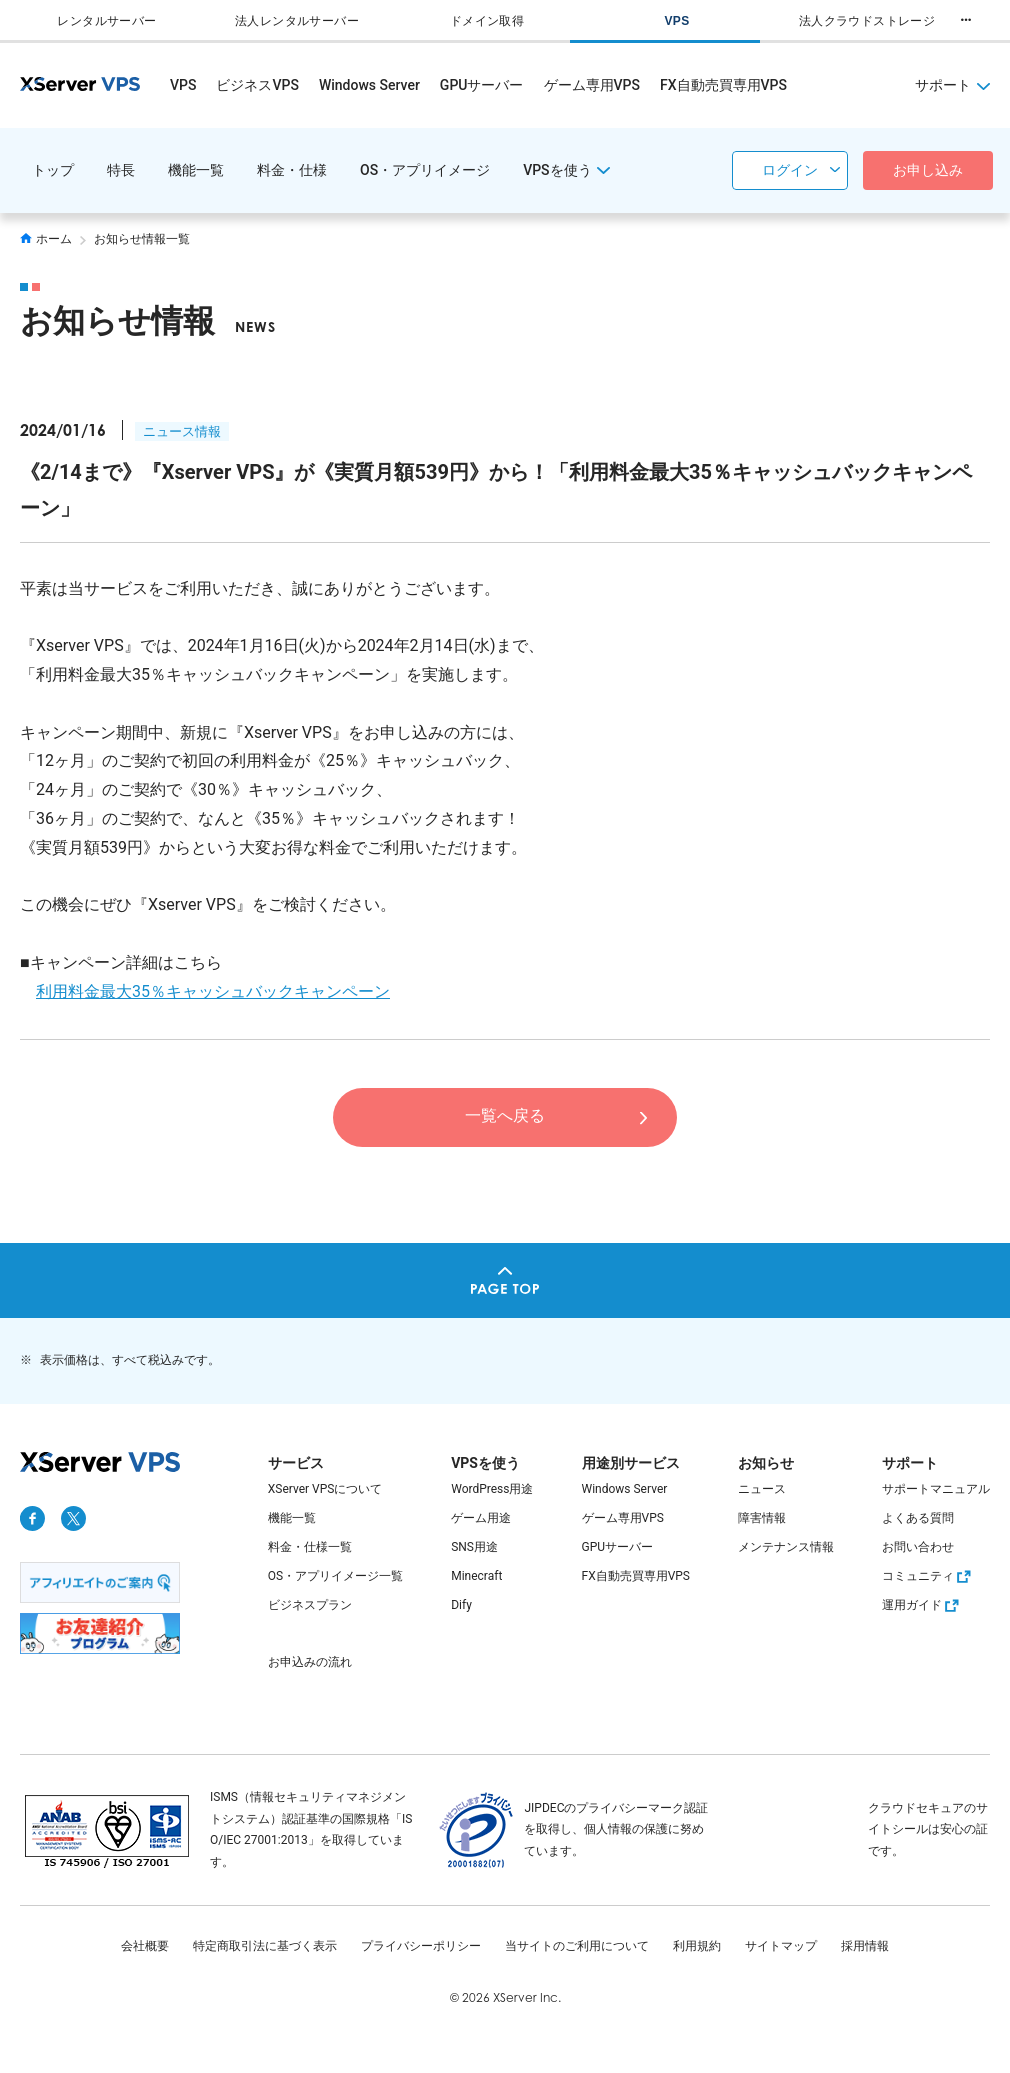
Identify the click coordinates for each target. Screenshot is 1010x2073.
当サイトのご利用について (577, 1946)
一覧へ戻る (505, 1115)
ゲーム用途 (481, 1518)
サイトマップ (781, 1946)
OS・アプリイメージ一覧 (335, 1576)
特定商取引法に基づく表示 (265, 1946)
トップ (53, 170)
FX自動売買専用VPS (723, 85)
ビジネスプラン (310, 1605)
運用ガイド (923, 1605)
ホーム (46, 239)
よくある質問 (918, 1518)
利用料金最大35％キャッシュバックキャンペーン (213, 991)
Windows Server (369, 85)
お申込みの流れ (310, 1662)
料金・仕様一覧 (310, 1547)
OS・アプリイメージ (425, 170)
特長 (121, 170)
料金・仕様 (292, 170)
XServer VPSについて (325, 1489)
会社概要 (145, 1946)
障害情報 (762, 1518)
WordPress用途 (492, 1489)
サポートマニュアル (936, 1489)
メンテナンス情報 (786, 1547)
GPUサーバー (482, 85)
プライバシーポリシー (421, 1946)
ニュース (762, 1489)
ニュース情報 (182, 431)
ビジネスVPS (257, 85)
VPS (183, 85)
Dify (461, 1605)
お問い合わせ (918, 1547)
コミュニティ (929, 1576)
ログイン (790, 170)
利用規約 (697, 1946)
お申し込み (928, 170)
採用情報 (865, 1946)
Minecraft (476, 1576)
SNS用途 (474, 1547)
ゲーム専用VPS (592, 85)
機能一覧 (196, 170)
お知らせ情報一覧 (142, 239)
